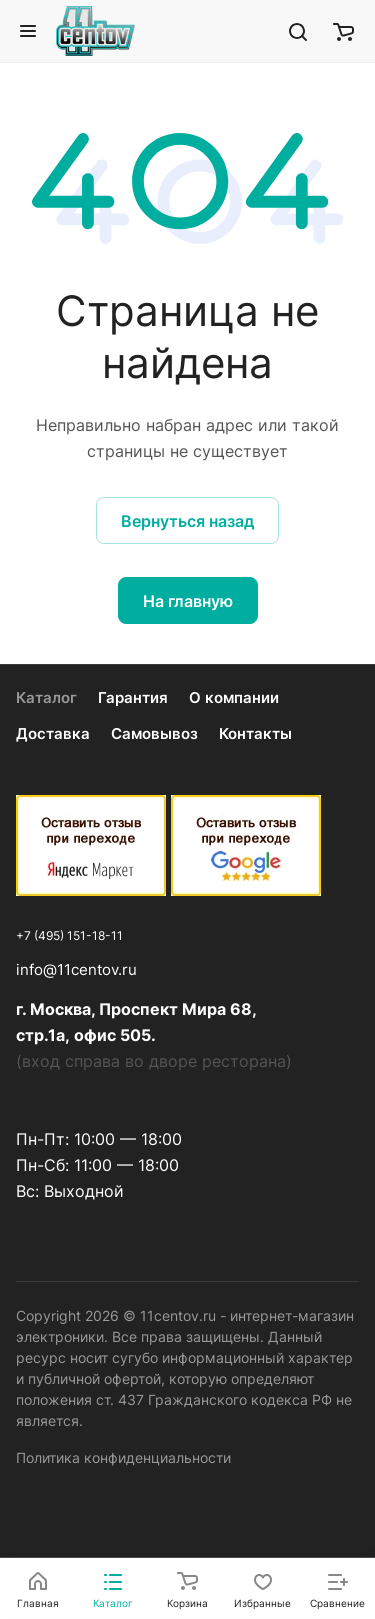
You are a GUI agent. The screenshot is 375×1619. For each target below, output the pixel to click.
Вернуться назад (187, 521)
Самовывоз (154, 733)
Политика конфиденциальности (123, 1457)
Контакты (255, 733)
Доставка (53, 733)
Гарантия (133, 697)
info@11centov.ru (76, 969)
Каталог (46, 697)
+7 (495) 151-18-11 (69, 935)
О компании (234, 697)
